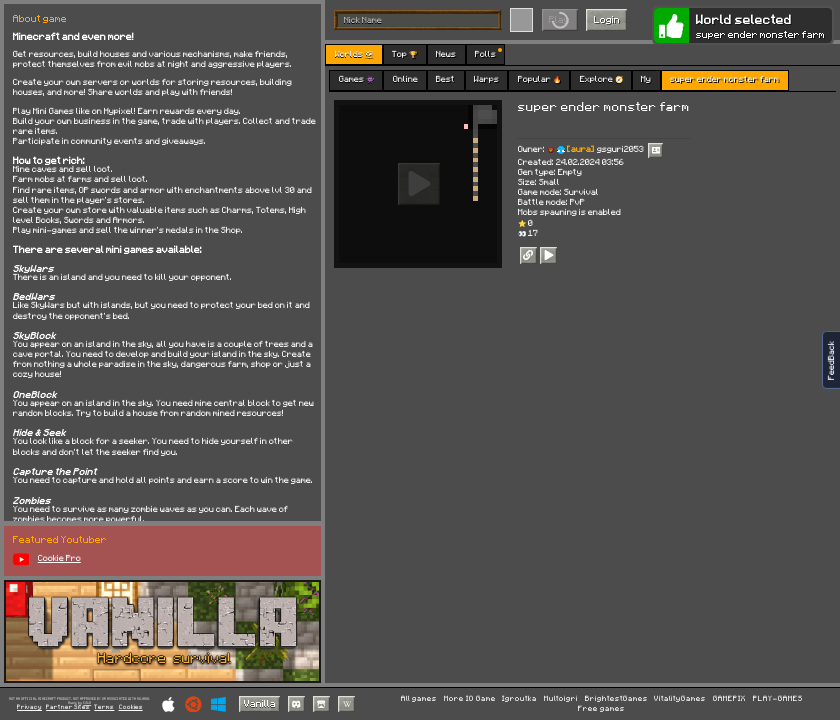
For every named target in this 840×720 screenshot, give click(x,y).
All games (419, 699)
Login (607, 19)
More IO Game (470, 699)
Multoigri (561, 699)
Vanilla (260, 703)
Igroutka (519, 699)
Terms (104, 707)
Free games (601, 709)
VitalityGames (680, 699)
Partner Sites (68, 707)
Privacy (29, 707)
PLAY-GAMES (778, 699)
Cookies (131, 707)
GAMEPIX (729, 699)
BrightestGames (616, 699)
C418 (87, 702)
